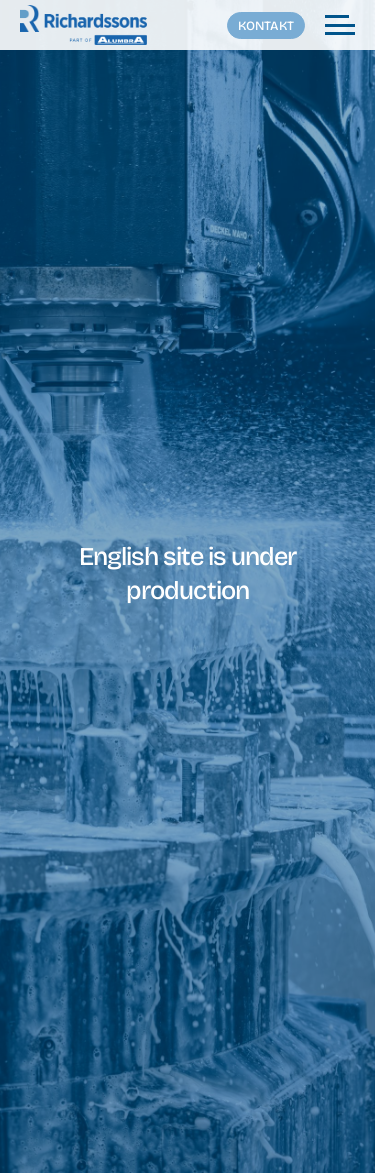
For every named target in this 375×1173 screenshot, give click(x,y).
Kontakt (266, 25)
